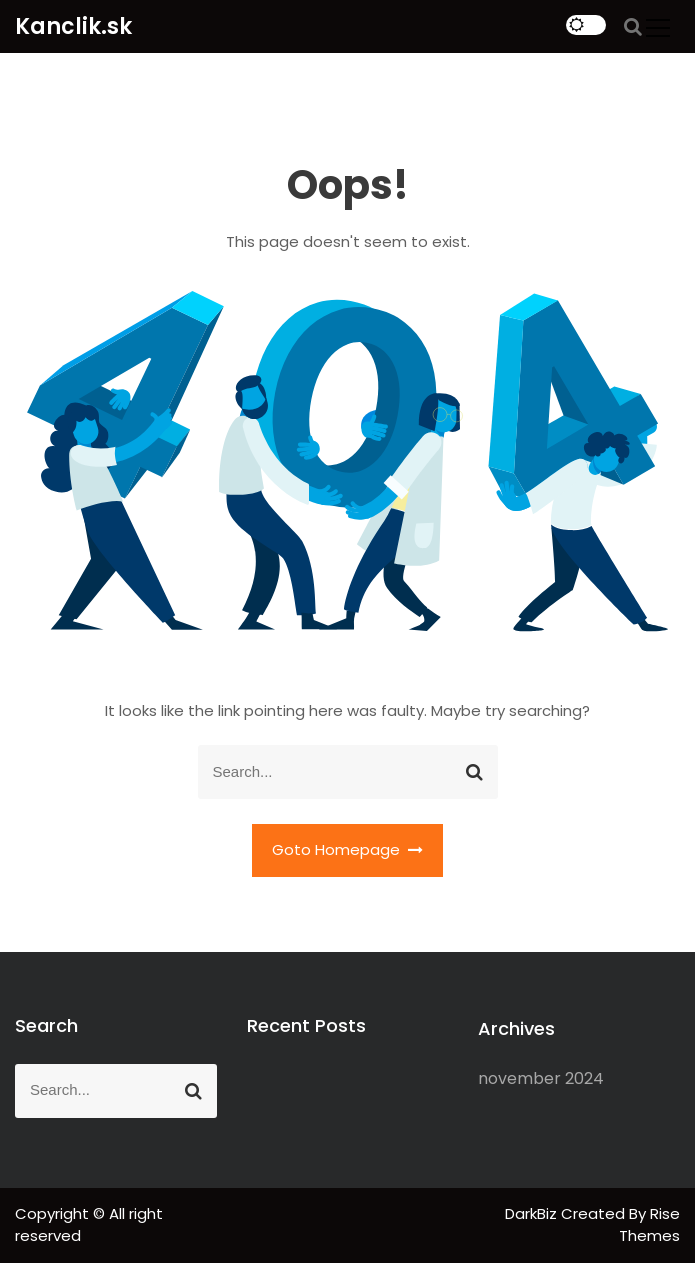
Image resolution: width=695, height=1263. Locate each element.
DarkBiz (533, 1213)
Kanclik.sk (73, 26)
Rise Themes (649, 1225)
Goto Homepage (348, 849)
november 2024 (541, 1078)
